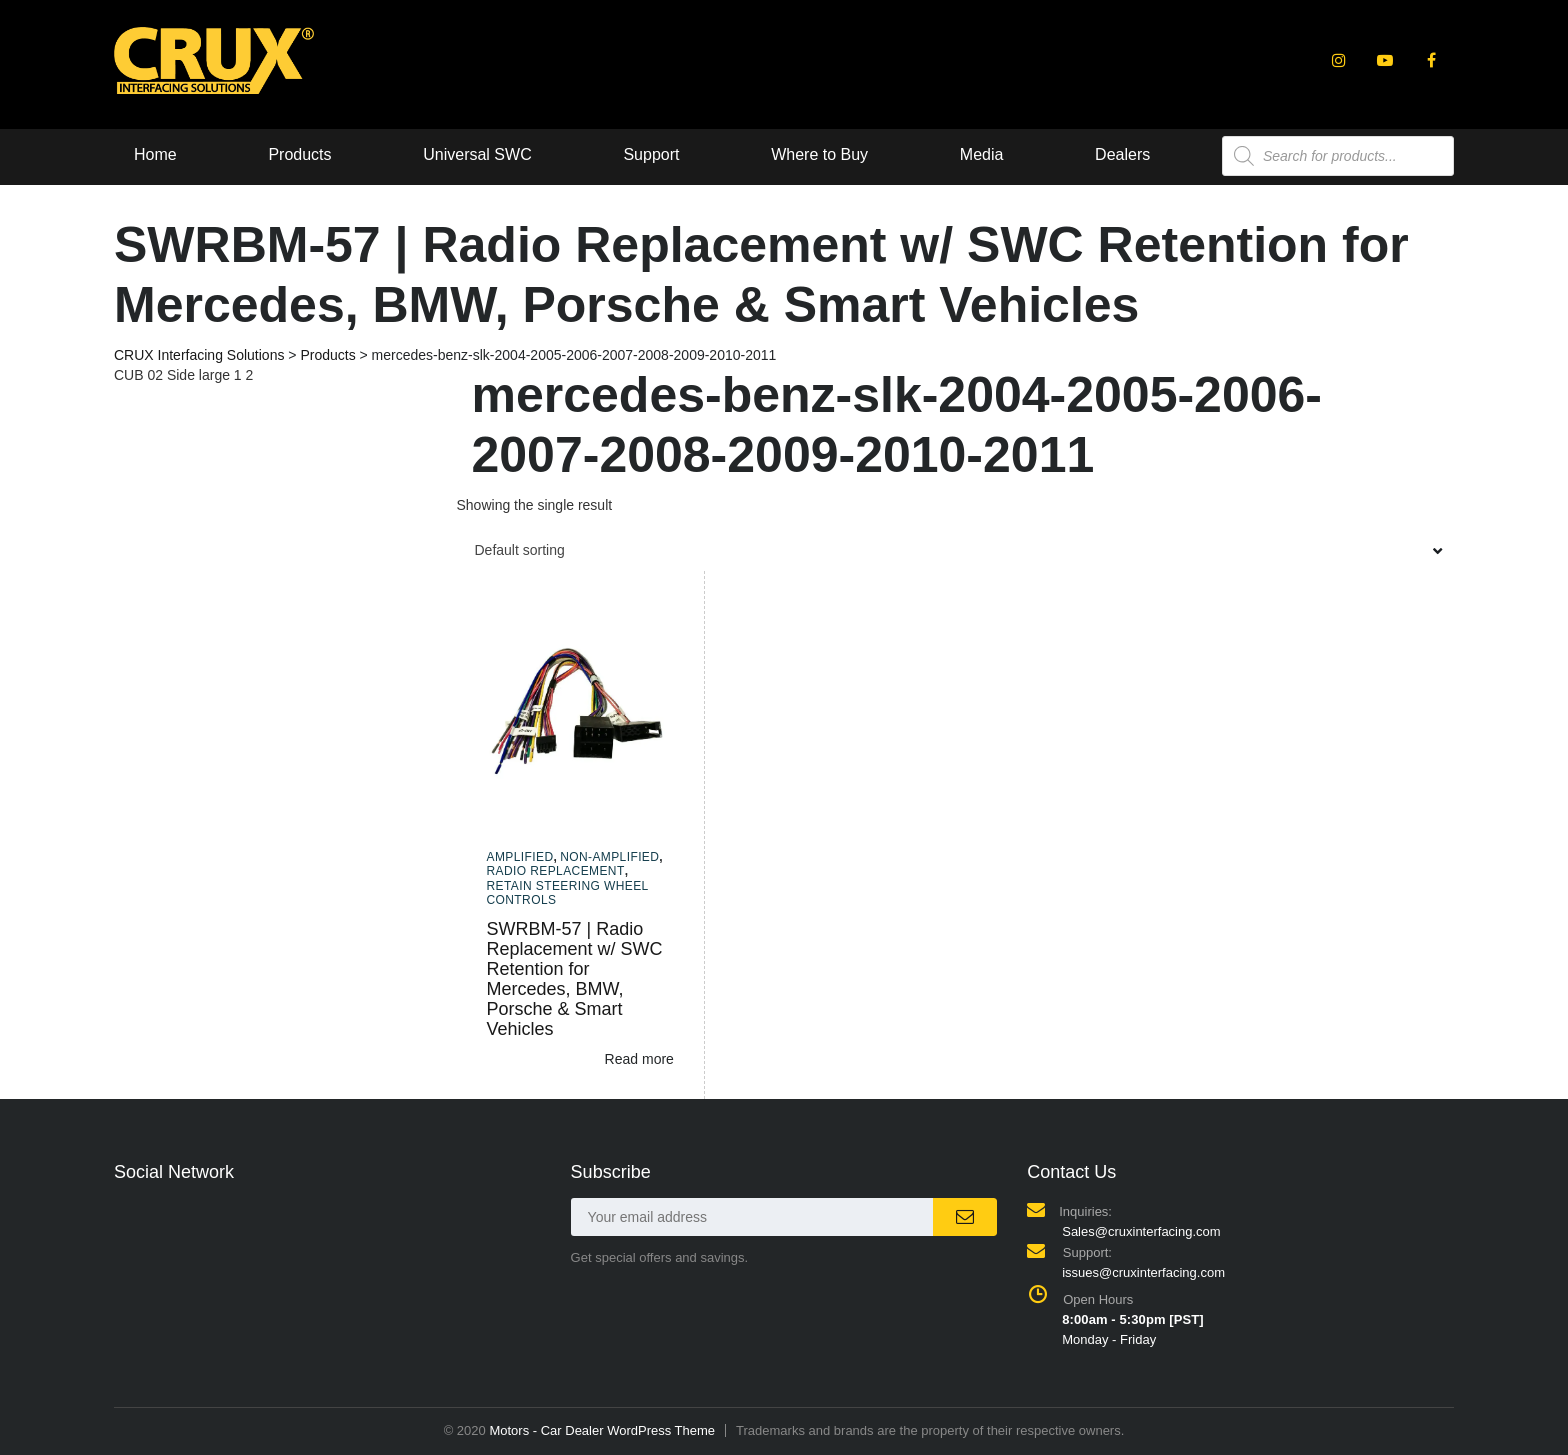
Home (155, 154)
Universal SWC (477, 154)
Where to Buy (819, 154)
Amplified (520, 857)
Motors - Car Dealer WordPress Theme (602, 1430)
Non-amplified (609, 857)
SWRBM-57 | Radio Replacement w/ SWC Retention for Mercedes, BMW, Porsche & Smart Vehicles (575, 979)
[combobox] (956, 550)
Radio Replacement (556, 871)
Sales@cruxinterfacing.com (1141, 1231)
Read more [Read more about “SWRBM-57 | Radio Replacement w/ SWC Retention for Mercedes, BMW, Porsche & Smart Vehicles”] (639, 1059)
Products (299, 154)
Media (982, 154)
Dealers (1122, 154)
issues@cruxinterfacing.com (1143, 1272)
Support (651, 154)
